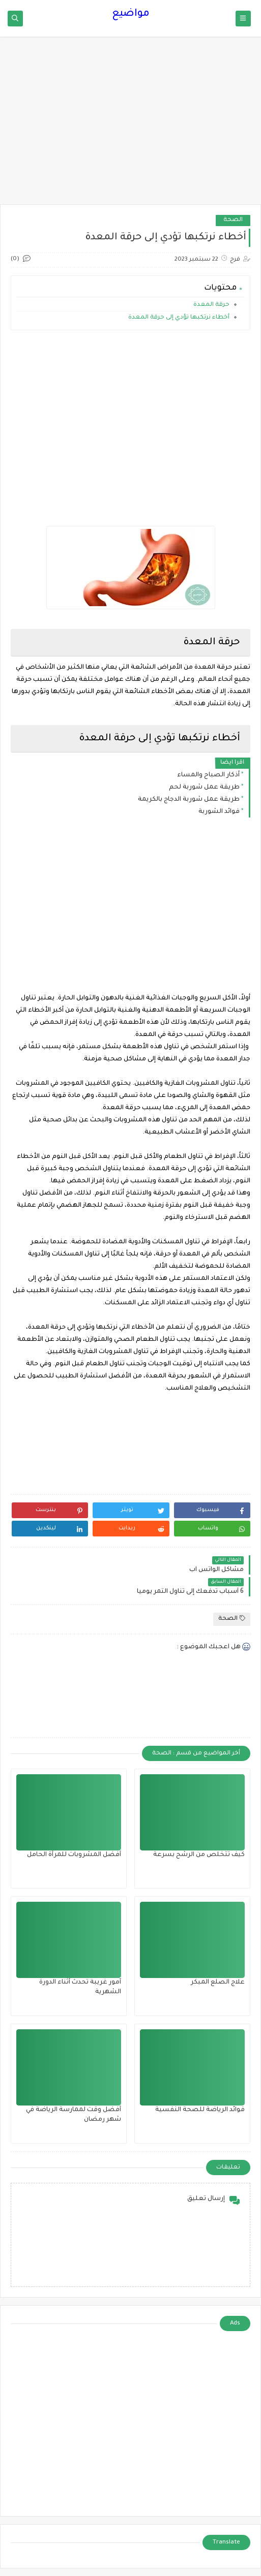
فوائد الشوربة (219, 811)
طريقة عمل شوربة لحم (204, 787)
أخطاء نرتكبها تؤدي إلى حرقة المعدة (178, 318)
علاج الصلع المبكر (218, 1982)
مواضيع (131, 14)
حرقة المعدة (210, 305)
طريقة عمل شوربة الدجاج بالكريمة (189, 799)
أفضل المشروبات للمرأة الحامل (74, 1855)
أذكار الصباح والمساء (208, 775)
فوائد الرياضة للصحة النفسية (200, 2110)
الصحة (233, 220)
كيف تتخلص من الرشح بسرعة (199, 1855)
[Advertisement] (130, 125)
